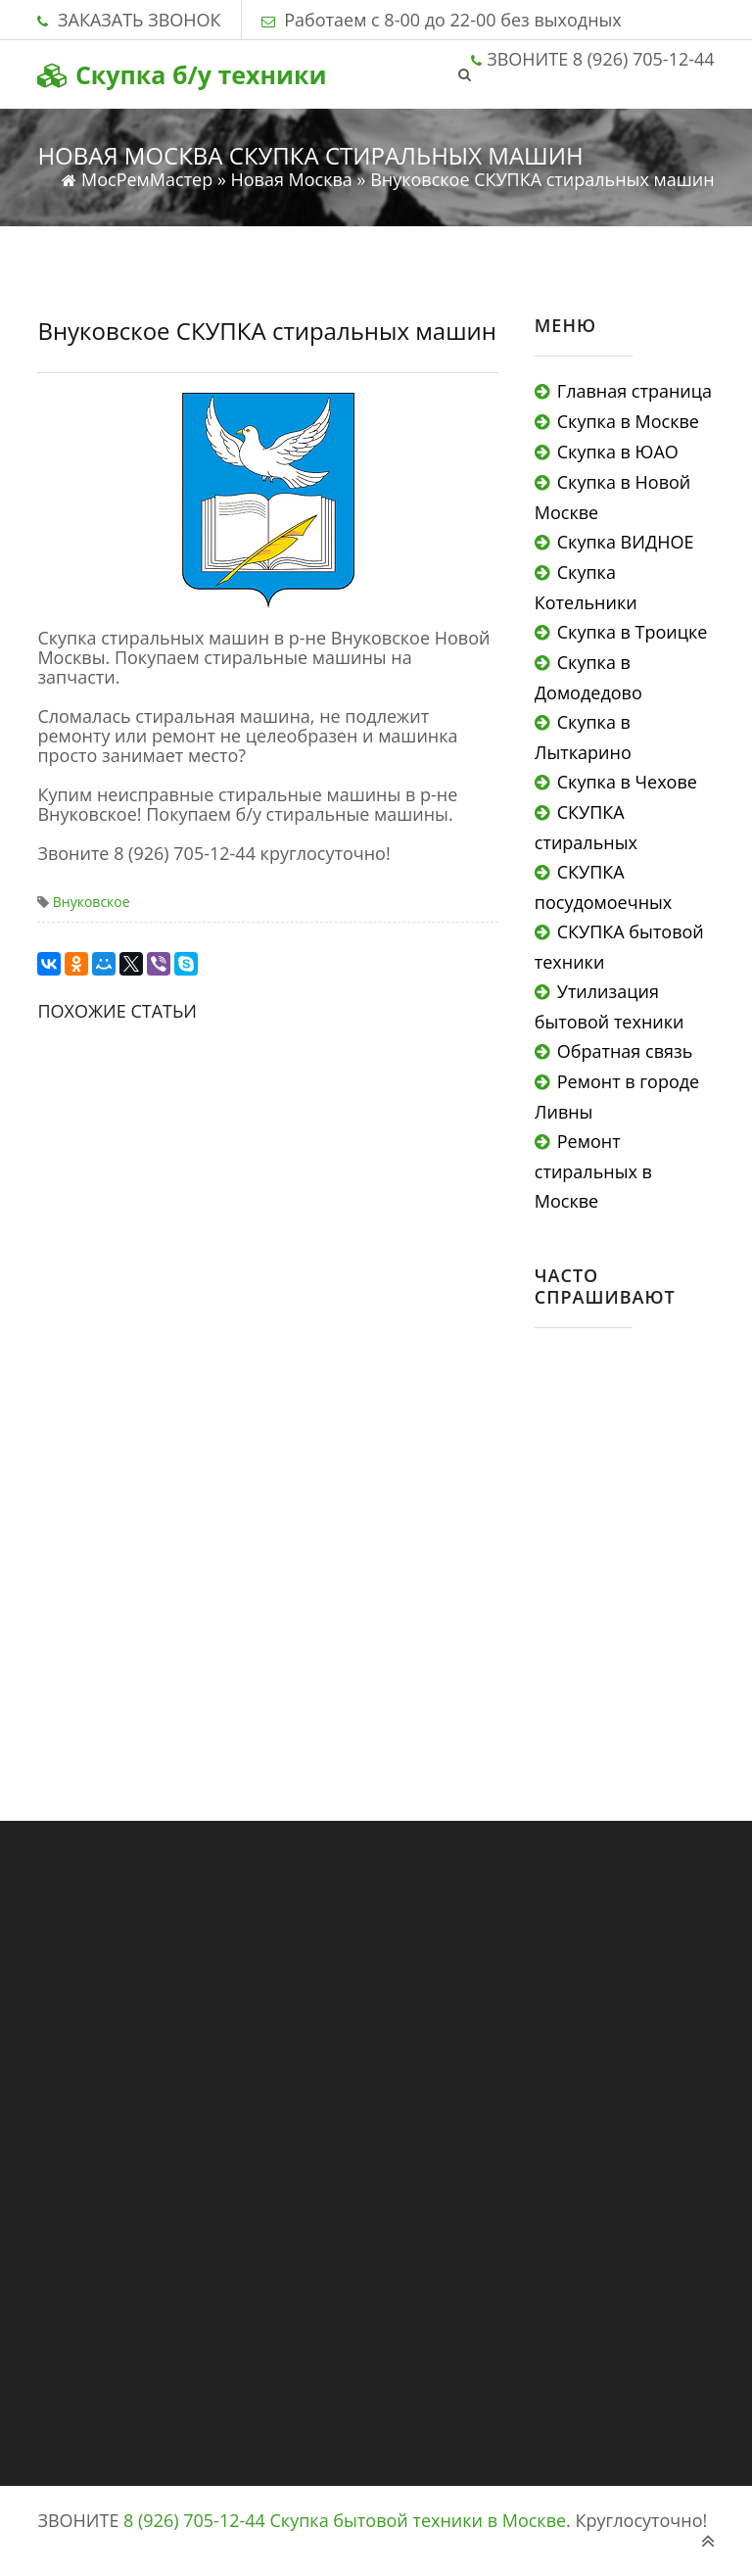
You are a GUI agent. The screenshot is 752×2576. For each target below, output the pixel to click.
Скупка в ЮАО (618, 451)
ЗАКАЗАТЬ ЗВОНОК (139, 19)
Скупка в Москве (628, 421)
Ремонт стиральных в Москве (593, 1171)
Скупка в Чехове (627, 781)
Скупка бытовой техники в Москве (418, 2520)
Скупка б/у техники (181, 74)
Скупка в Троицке (632, 632)
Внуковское (91, 901)
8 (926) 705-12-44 (194, 2520)
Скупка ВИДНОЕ (625, 541)
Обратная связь (624, 1051)
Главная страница (634, 391)
